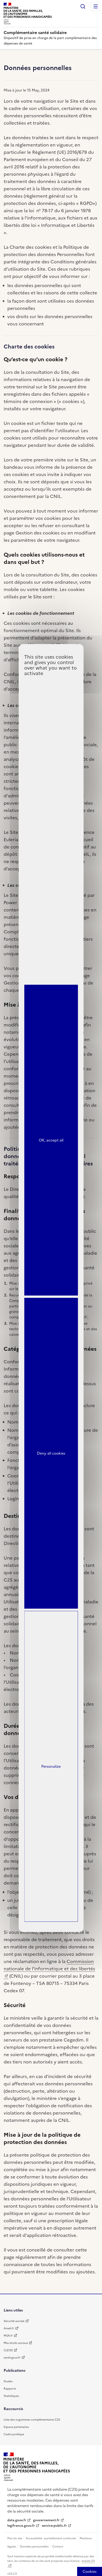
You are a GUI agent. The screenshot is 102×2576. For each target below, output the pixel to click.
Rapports (10, 2389)
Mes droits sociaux (16, 2343)
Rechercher (82, 6)
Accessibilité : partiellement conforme (51, 2538)
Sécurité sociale (14, 2321)
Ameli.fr (9, 2328)
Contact (57, 2547)
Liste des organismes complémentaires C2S (32, 2420)
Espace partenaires (16, 2427)
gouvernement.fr (46, 2520)
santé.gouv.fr (12, 2358)
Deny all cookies (51, 1453)
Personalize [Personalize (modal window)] (51, 1766)
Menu (95, 6)
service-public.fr (54, 2525)
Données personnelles (34, 2547)
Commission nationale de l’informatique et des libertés (49, 1965)
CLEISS (8, 2350)
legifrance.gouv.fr (21, 2525)
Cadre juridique (14, 2434)
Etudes (8, 2381)
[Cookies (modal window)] (89, 2571)
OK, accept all (51, 1140)
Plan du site (15, 2538)
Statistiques (11, 2396)
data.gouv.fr (16, 2520)
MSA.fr (8, 2336)
